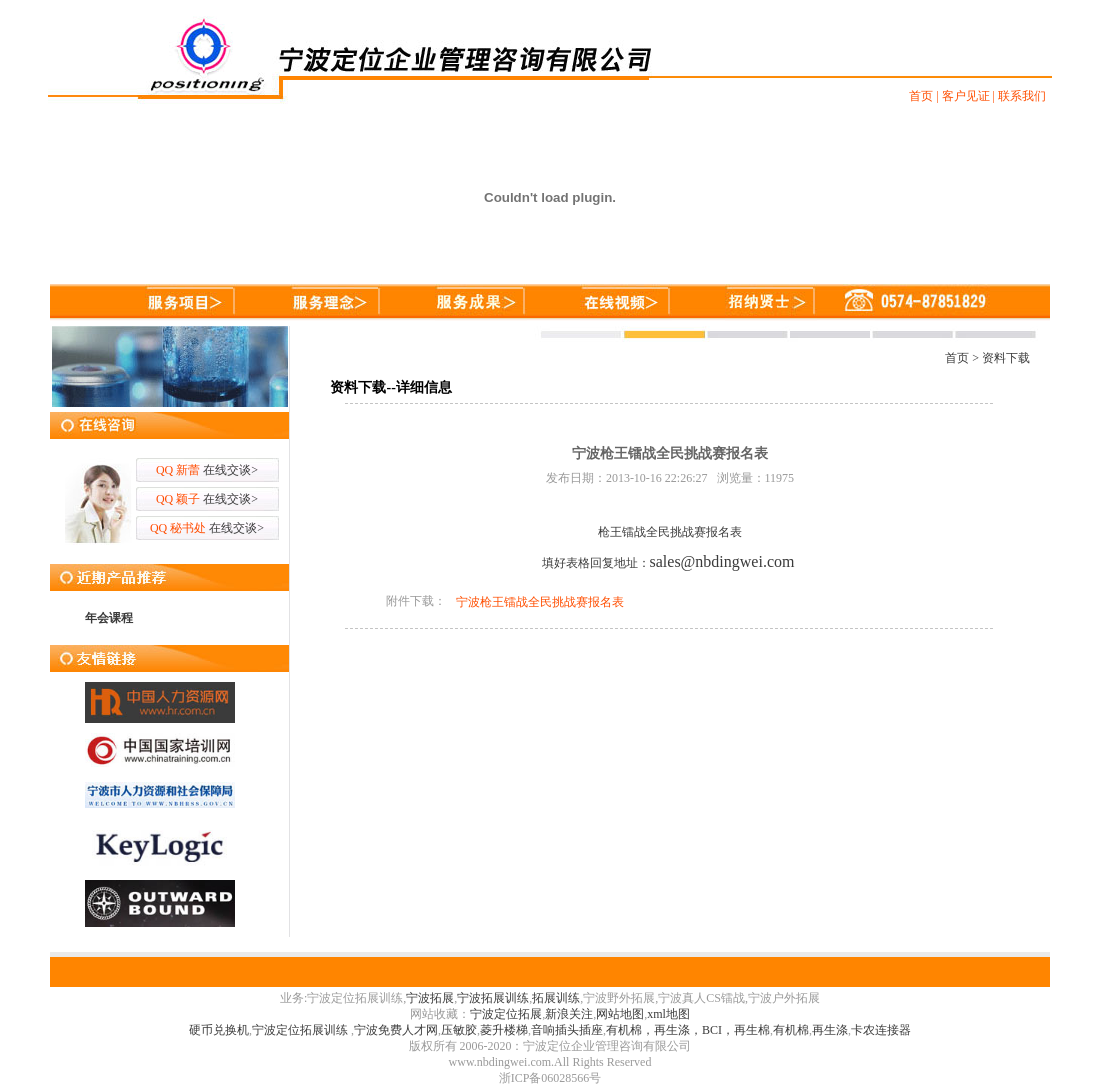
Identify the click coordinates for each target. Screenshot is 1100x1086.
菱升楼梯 (504, 1030)
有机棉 (791, 1030)
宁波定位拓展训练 (301, 1030)
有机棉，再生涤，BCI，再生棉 (688, 1030)
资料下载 (1006, 358)
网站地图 (620, 1014)
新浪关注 (569, 1014)
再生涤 (830, 1030)
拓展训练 (556, 998)
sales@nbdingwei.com (722, 561)
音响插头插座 (567, 1030)
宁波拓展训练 (493, 998)
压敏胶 (459, 1030)
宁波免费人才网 (396, 1030)
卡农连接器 (881, 1030)
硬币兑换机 (219, 1030)
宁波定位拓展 (506, 1014)
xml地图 (668, 1014)
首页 (957, 358)
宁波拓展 (430, 998)
